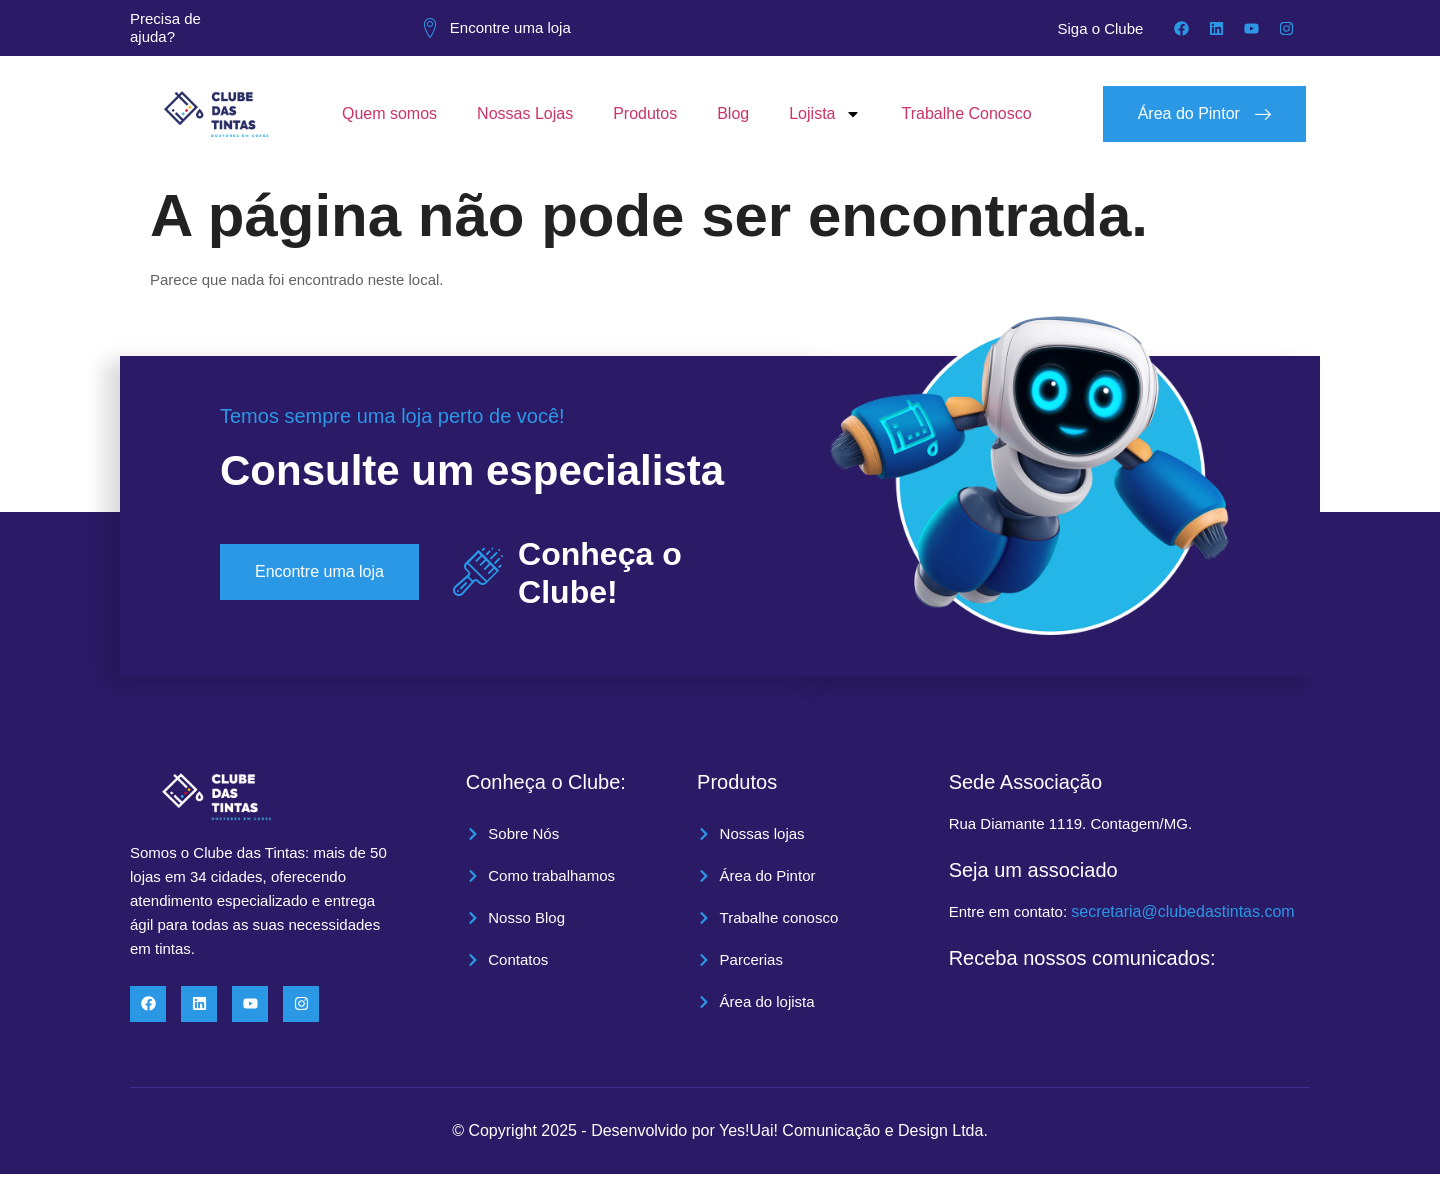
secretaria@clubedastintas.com (1182, 911)
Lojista (825, 114)
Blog (733, 113)
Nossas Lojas (525, 113)
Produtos (645, 113)
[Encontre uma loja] (430, 28)
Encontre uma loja (510, 27)
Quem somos (389, 113)
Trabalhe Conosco (966, 113)
